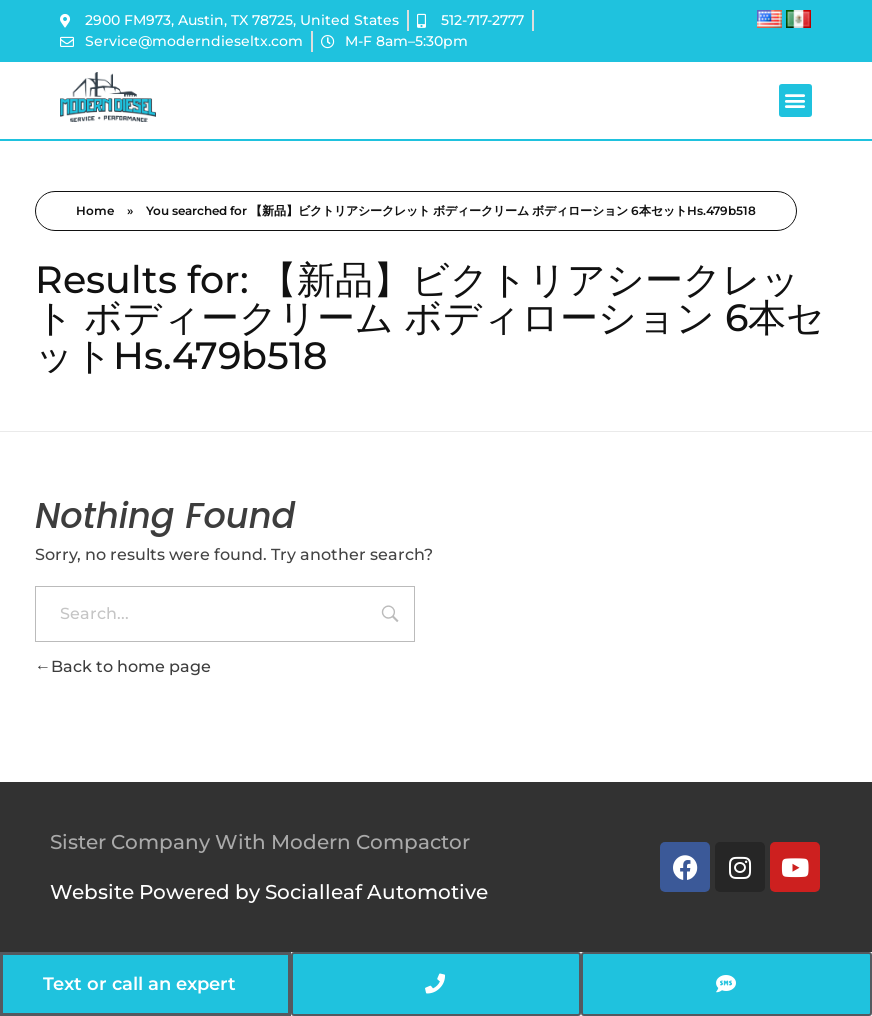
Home (95, 210)
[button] (795, 100)
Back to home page (123, 666)
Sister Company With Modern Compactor (260, 842)
